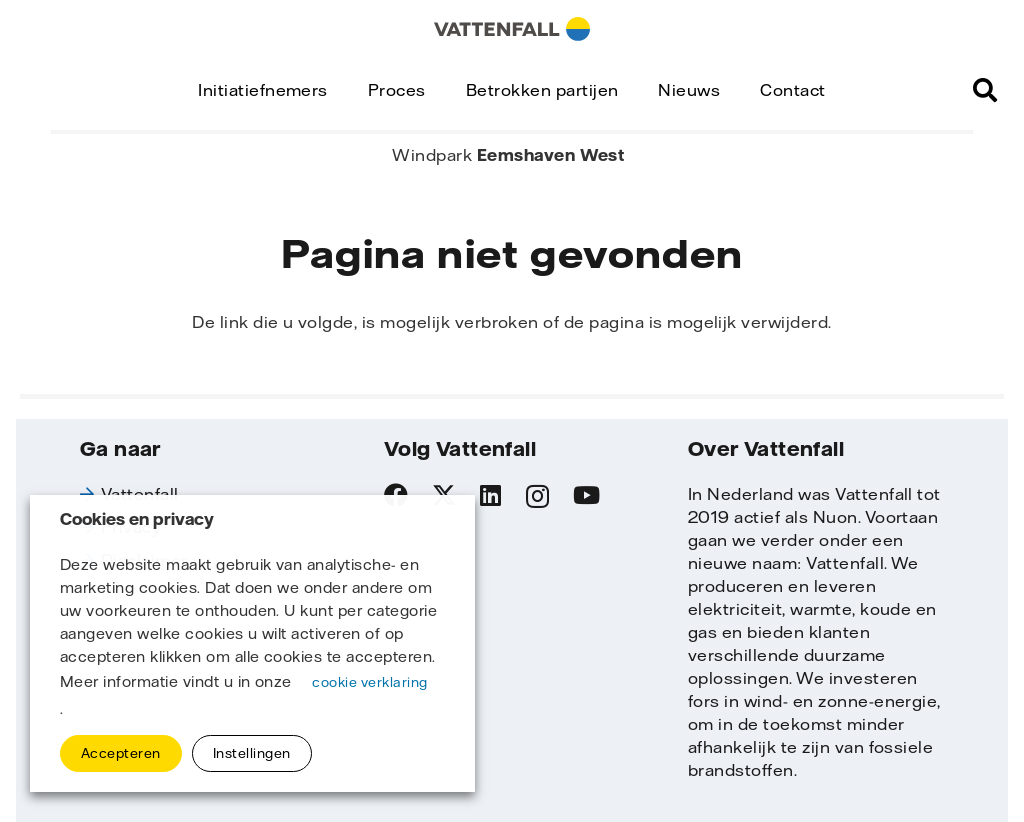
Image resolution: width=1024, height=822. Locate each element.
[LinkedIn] (490, 495)
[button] (985, 90)
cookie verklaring (369, 682)
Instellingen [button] (252, 753)
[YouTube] (586, 495)
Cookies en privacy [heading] (137, 519)
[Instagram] (537, 496)
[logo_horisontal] (512, 29)
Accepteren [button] (121, 753)
